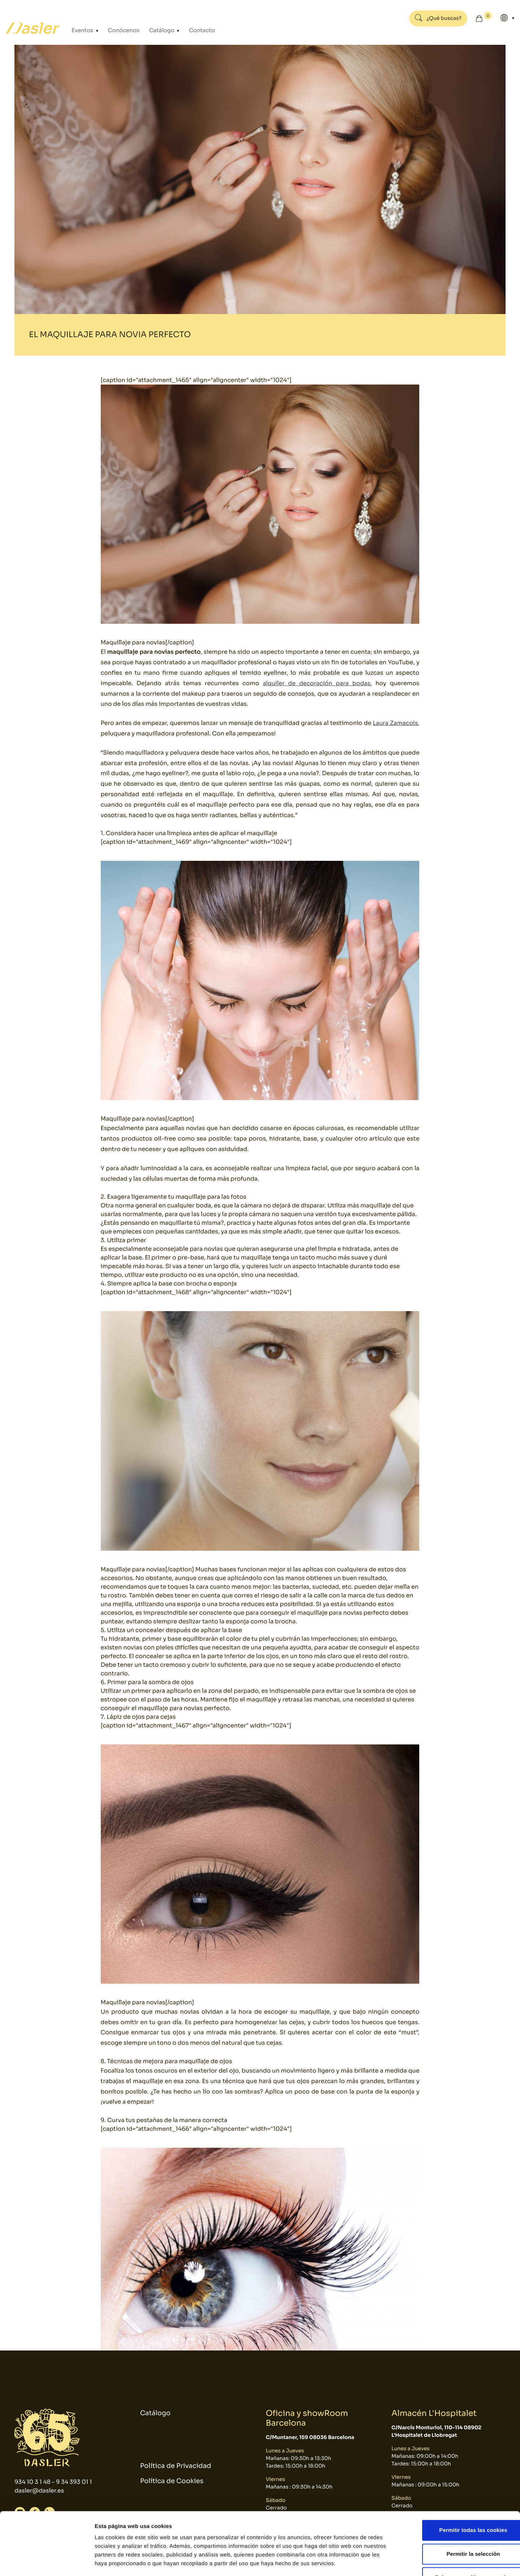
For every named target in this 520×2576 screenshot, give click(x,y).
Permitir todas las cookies (460, 2481)
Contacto (193, 30)
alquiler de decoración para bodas (316, 683)
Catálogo (156, 30)
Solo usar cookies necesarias (459, 2528)
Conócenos (120, 30)
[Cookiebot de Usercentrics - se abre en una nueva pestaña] (46, 2561)
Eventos (82, 30)
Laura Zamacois (395, 723)
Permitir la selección (459, 2505)
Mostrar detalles (388, 2562)
